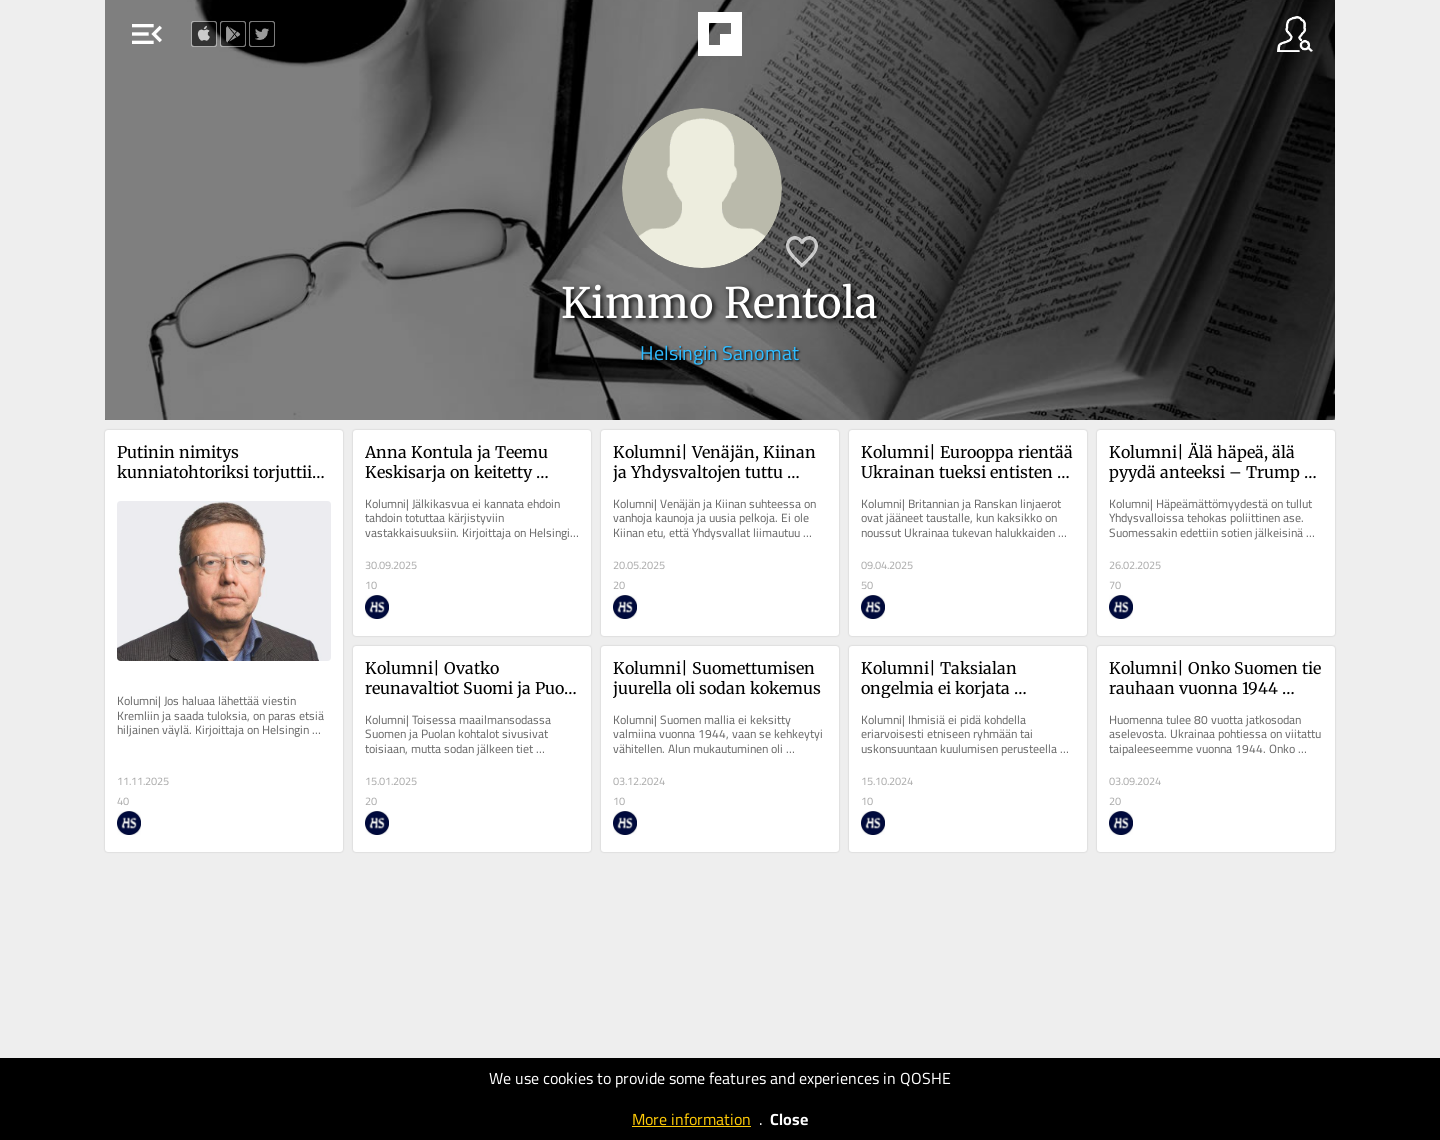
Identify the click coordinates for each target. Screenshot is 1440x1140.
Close (789, 1119)
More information (691, 1119)
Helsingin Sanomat (719, 352)
